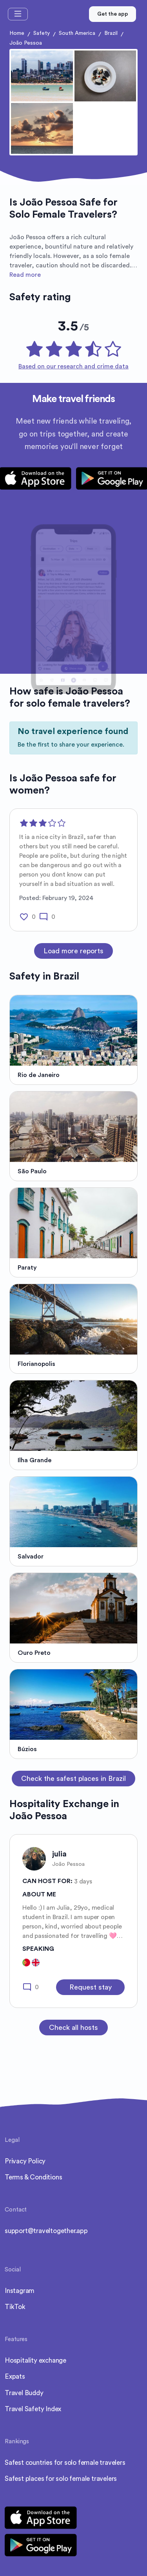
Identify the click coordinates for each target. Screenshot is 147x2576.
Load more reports (73, 950)
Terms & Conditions (33, 2177)
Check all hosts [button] (73, 2027)
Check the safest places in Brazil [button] (73, 1778)
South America (77, 33)
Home (16, 33)
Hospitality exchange (35, 2360)
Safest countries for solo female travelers (65, 2462)
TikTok (15, 2307)
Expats (15, 2376)
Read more (25, 275)
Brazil (111, 33)
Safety (41, 33)
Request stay (90, 1987)
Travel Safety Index (33, 2409)
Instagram (19, 2290)
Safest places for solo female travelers (61, 2478)
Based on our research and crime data (73, 366)
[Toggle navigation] (18, 14)
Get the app (112, 14)
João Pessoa (25, 43)
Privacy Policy (25, 2161)
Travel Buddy (24, 2393)
